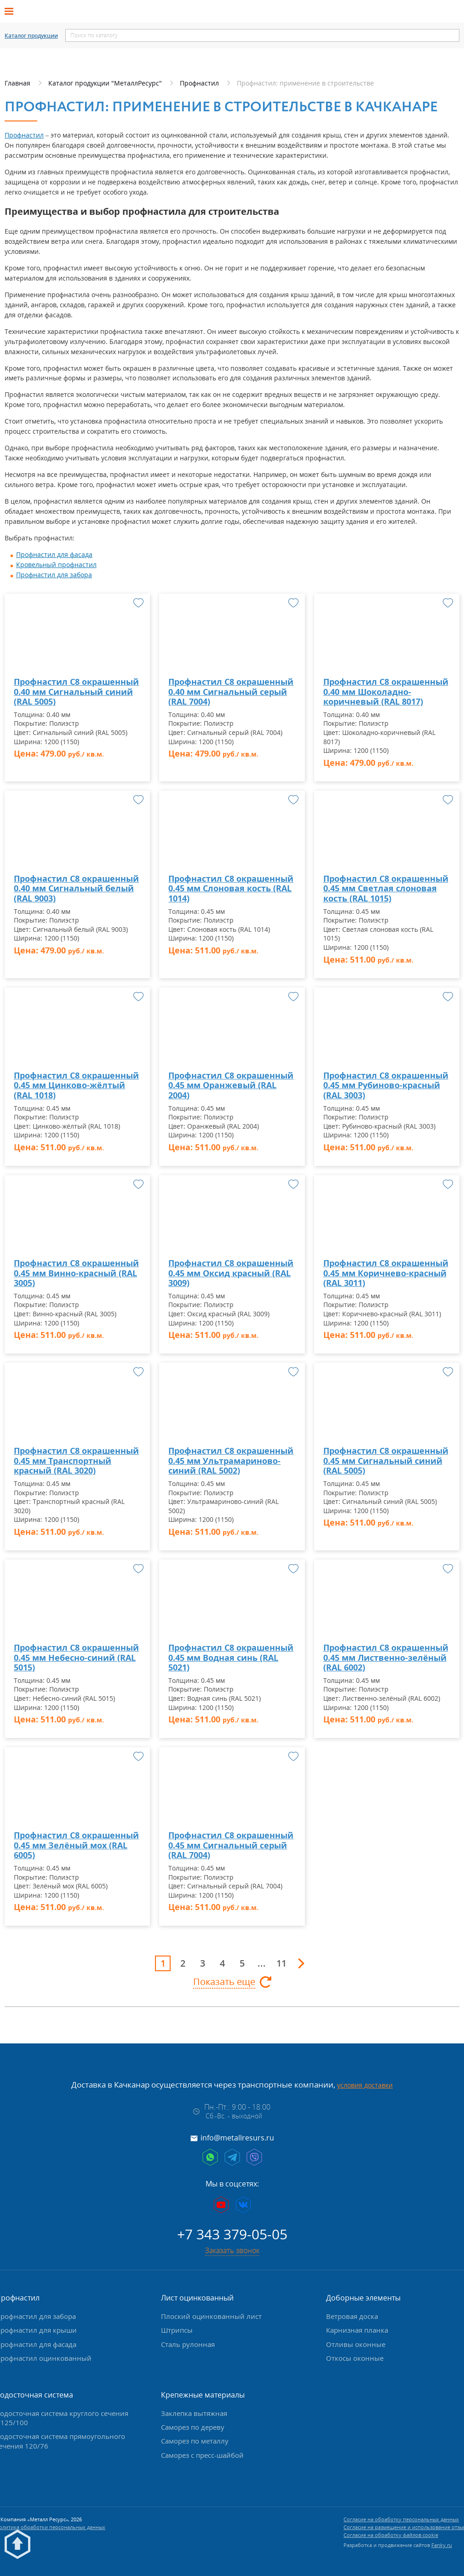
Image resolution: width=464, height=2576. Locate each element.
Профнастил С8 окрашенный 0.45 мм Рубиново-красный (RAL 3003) (385, 1086)
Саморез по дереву (192, 2427)
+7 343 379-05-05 (232, 2234)
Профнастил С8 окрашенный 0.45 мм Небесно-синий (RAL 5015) (76, 1658)
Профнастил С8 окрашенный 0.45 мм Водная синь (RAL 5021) (230, 1658)
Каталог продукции (31, 36)
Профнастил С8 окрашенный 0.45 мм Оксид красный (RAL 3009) (230, 1273)
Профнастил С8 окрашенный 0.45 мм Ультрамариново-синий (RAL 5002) (230, 1461)
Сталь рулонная (188, 2344)
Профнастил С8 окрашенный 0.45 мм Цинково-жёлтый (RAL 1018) (76, 1086)
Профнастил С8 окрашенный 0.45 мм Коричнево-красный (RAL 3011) (385, 1273)
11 (281, 1963)
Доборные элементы (363, 2298)
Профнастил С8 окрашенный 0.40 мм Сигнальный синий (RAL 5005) (76, 692)
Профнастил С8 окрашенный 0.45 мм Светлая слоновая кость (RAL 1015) (385, 889)
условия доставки (365, 2085)
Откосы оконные (355, 2358)
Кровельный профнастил (56, 564)
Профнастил (24, 135)
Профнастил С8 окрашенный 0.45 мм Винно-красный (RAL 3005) (76, 1273)
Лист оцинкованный (197, 2298)
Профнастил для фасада (54, 554)
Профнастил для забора (54, 574)
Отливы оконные (355, 2344)
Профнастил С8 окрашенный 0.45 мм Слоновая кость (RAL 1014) (230, 889)
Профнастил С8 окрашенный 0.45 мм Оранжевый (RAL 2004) (230, 1086)
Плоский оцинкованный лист (211, 2316)
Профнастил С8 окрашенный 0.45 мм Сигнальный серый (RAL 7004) (230, 1845)
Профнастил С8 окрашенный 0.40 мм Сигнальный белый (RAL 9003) (76, 889)
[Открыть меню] (12, 11)
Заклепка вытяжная (194, 2413)
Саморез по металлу (195, 2440)
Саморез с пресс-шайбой (202, 2455)
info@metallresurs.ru (237, 2138)
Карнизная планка (357, 2330)
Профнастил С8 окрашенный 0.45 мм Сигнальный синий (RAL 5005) (385, 1461)
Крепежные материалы (203, 2395)
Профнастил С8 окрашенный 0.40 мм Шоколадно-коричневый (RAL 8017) (385, 692)
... (262, 1963)
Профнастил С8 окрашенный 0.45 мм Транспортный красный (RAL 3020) (76, 1461)
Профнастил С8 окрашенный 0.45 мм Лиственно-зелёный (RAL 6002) (385, 1658)
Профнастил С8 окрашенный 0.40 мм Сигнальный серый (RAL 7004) (230, 692)
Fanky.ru (441, 2545)
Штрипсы (177, 2330)
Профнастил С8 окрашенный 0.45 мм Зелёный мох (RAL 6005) (76, 1845)
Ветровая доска (352, 2316)
